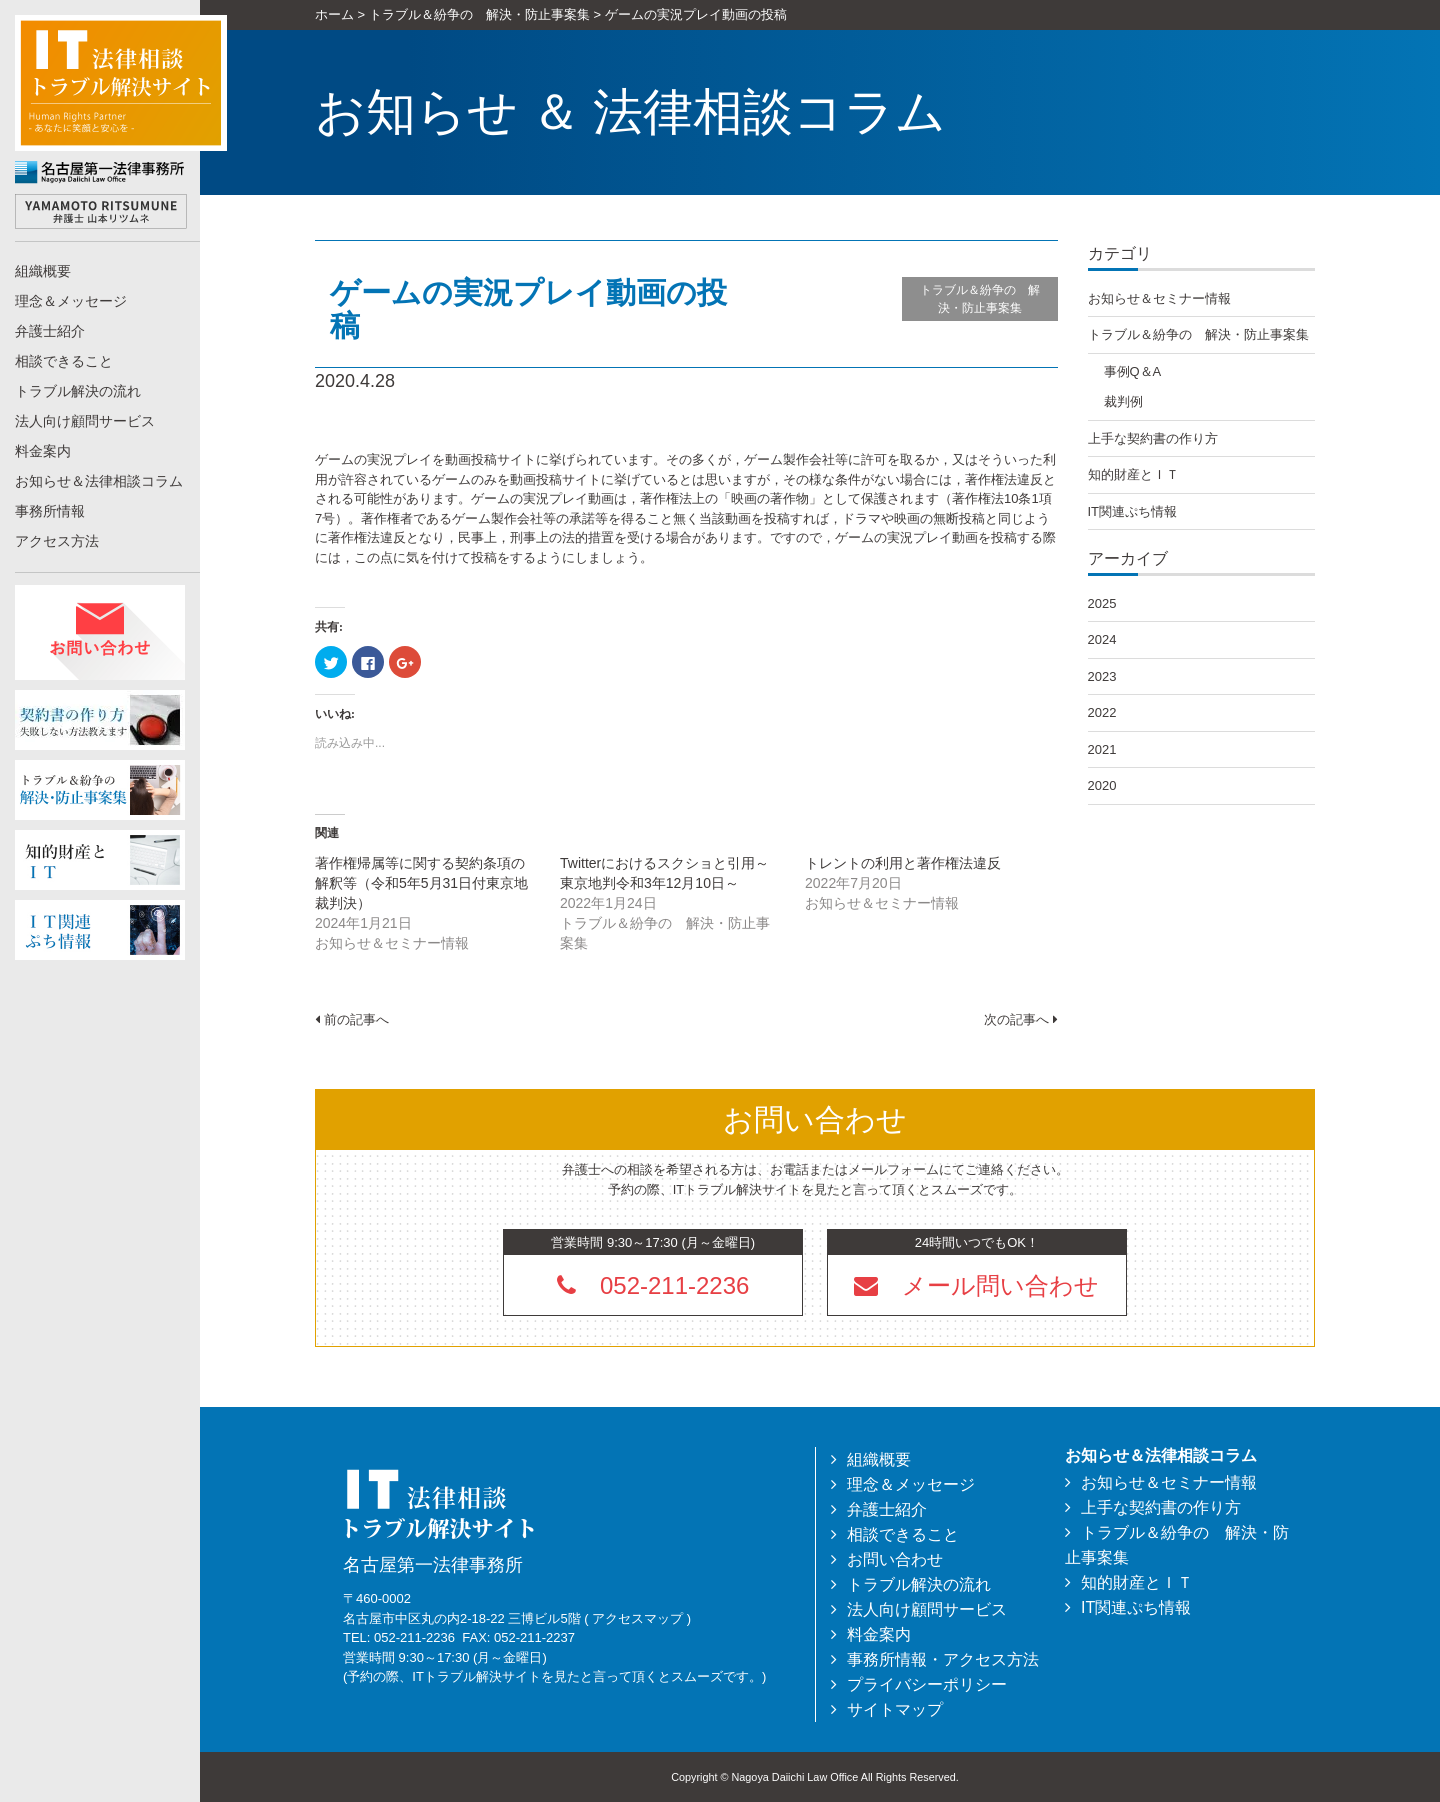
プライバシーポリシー (927, 1684)
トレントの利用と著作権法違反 (903, 863)
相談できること (64, 361)
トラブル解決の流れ (78, 391)
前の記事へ (352, 1019)
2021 (1102, 749)
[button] (977, 1285)
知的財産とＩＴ (1133, 474)
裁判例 (1123, 401)
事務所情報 (50, 511)
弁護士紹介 (50, 331)
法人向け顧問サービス (85, 421)
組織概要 (43, 271)
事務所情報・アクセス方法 (943, 1659)
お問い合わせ (895, 1559)
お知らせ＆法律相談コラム (99, 481)
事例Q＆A (1133, 371)
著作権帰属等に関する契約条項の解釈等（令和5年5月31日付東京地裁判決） (421, 883)
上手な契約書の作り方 (1153, 438)
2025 (1102, 603)
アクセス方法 (57, 541)
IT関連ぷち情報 (1133, 511)
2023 (1102, 676)
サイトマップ (895, 1709)
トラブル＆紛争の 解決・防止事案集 (980, 299)
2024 (1102, 639)
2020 (1102, 785)
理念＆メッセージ (71, 301)
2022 (1102, 712)
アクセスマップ (637, 1618)
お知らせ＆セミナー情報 (1159, 298)
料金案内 (43, 451)
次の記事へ (1021, 1019)
